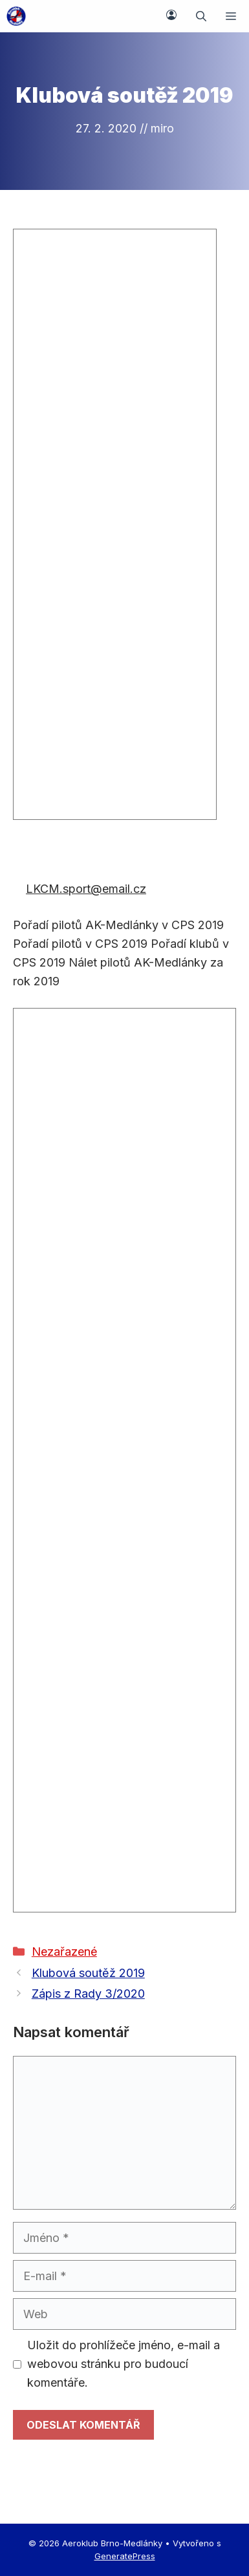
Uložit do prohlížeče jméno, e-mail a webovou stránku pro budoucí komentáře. (123, 2363)
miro (162, 128)
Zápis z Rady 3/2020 (88, 1993)
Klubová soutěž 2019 (88, 1973)
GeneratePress (124, 2556)
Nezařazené (64, 1951)
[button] (201, 16)
